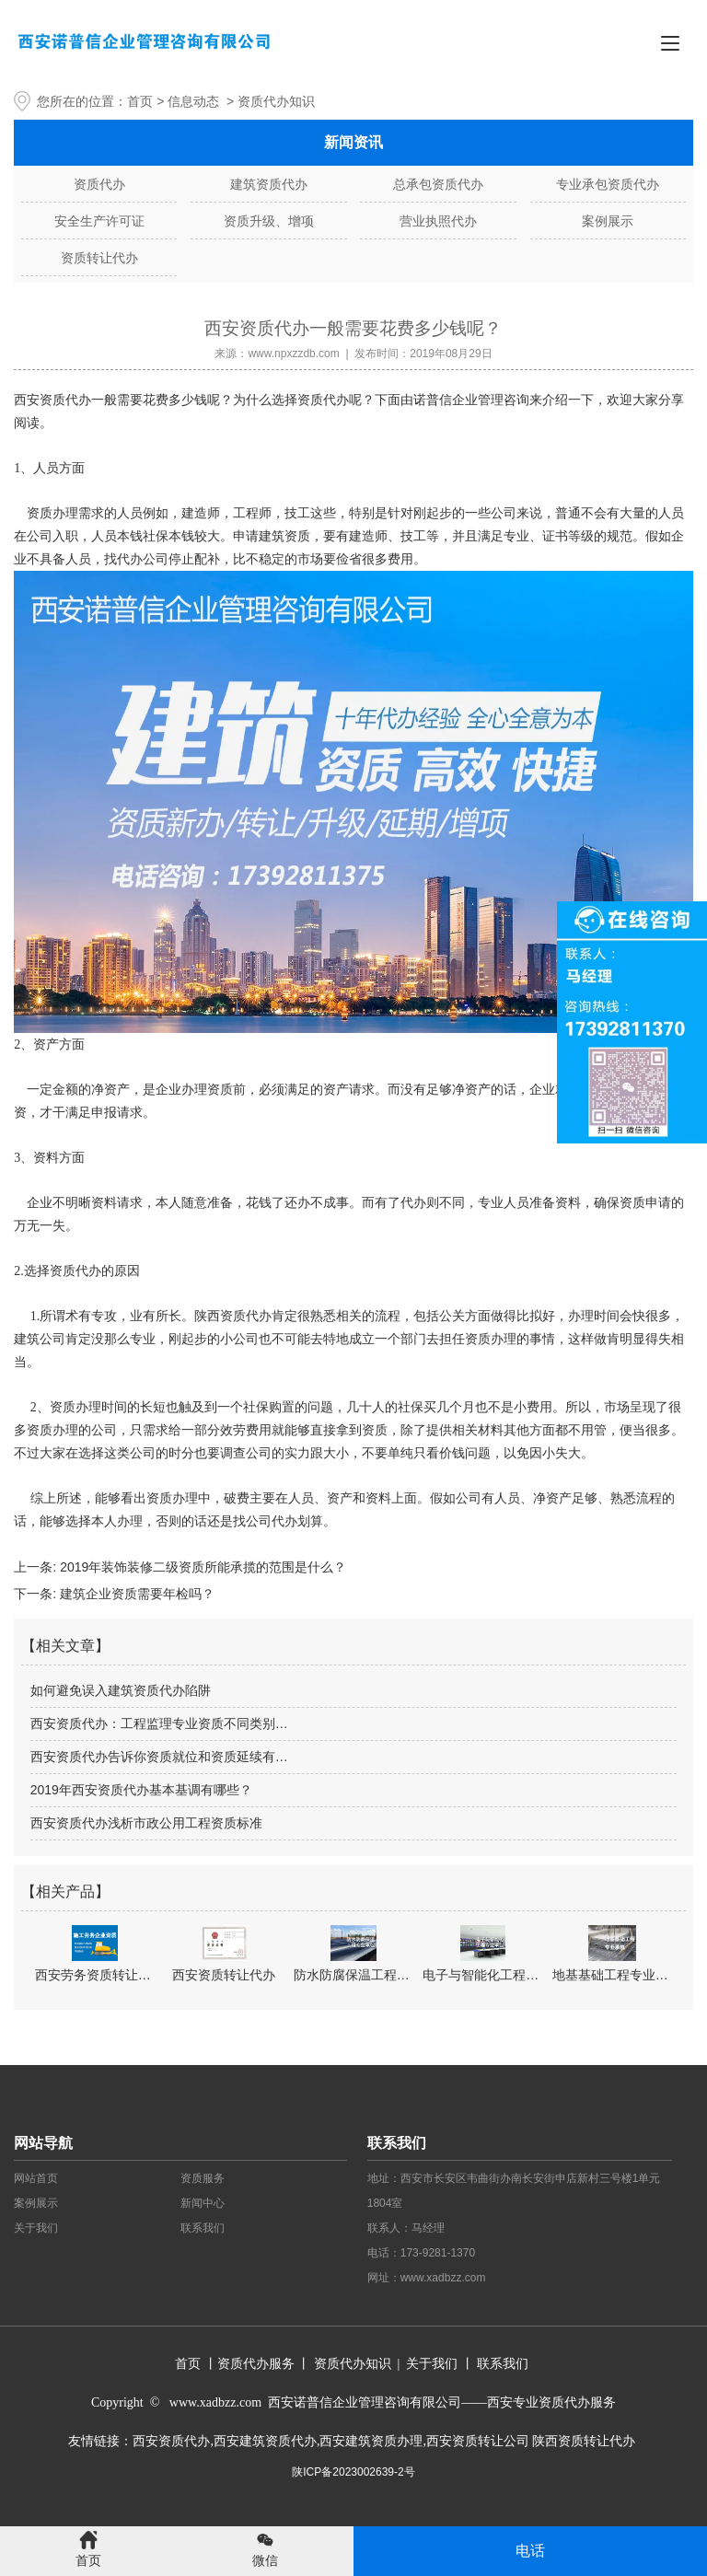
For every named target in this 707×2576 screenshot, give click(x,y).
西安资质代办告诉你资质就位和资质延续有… (159, 1756)
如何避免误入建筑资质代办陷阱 (120, 1690)
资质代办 (99, 184)
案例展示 (607, 221)
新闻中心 (202, 2203)
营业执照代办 (438, 221)
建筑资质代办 (268, 184)
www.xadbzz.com (443, 2277)
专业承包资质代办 (607, 184)
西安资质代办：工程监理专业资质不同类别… (159, 1723)
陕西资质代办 (233, 1316)
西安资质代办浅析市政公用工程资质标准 (146, 1823)
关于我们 (36, 2228)
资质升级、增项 (269, 221)
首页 (140, 101)
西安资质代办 (52, 400)
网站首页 (36, 2178)
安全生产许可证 (99, 221)
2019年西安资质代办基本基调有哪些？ (141, 1789)
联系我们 (202, 2228)
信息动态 (193, 101)
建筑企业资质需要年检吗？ (135, 1593)
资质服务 (202, 2178)
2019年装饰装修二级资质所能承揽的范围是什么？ (201, 1567)
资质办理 (172, 1498)
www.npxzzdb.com (293, 353)
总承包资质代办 (438, 184)
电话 (530, 2551)
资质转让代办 (99, 257)
